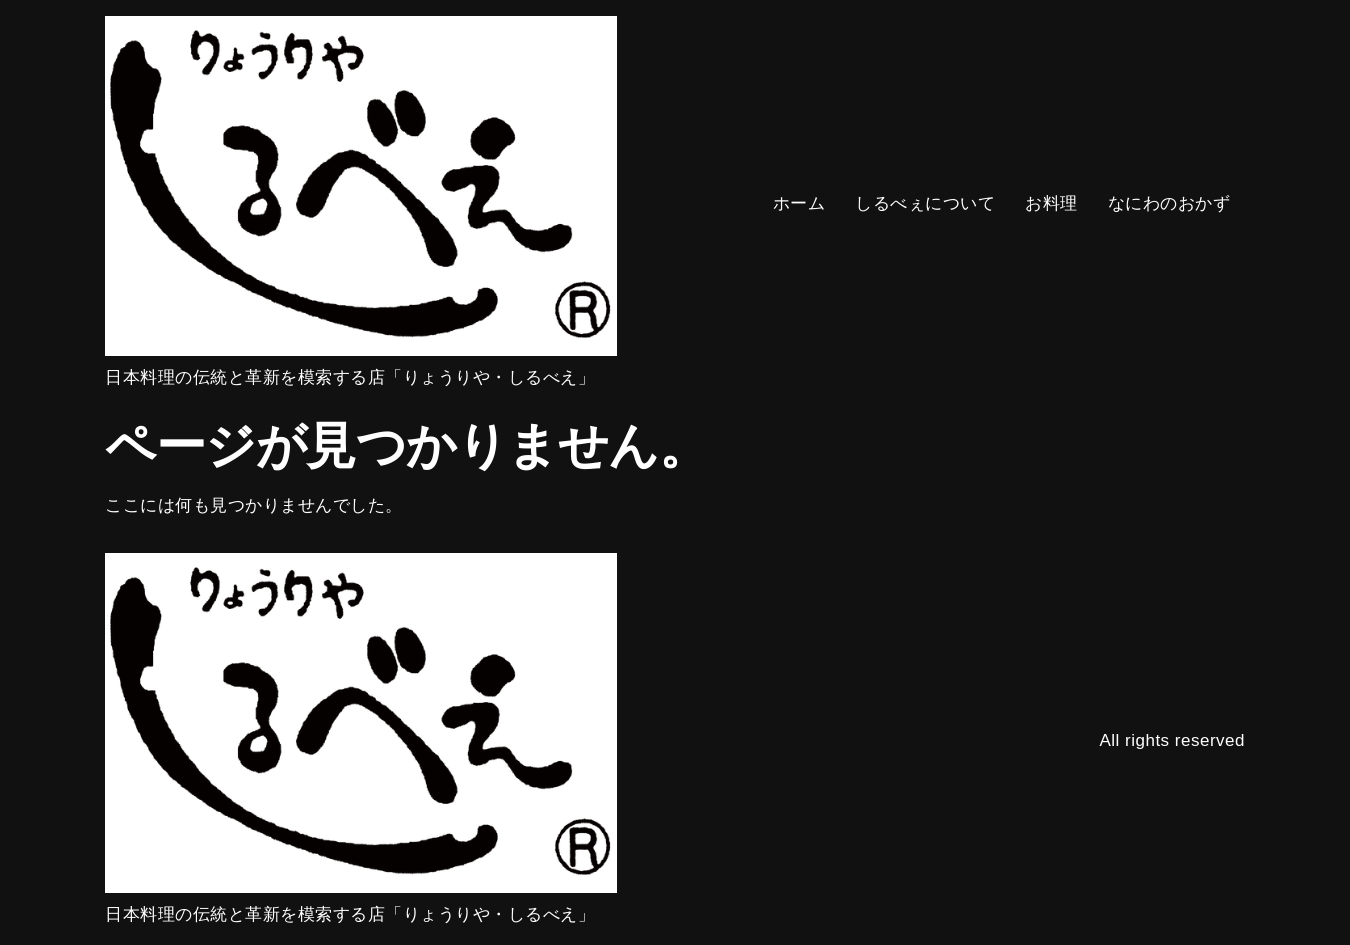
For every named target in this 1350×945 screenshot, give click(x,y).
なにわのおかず (1169, 203)
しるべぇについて (925, 203)
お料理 (1051, 203)
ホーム (799, 203)
